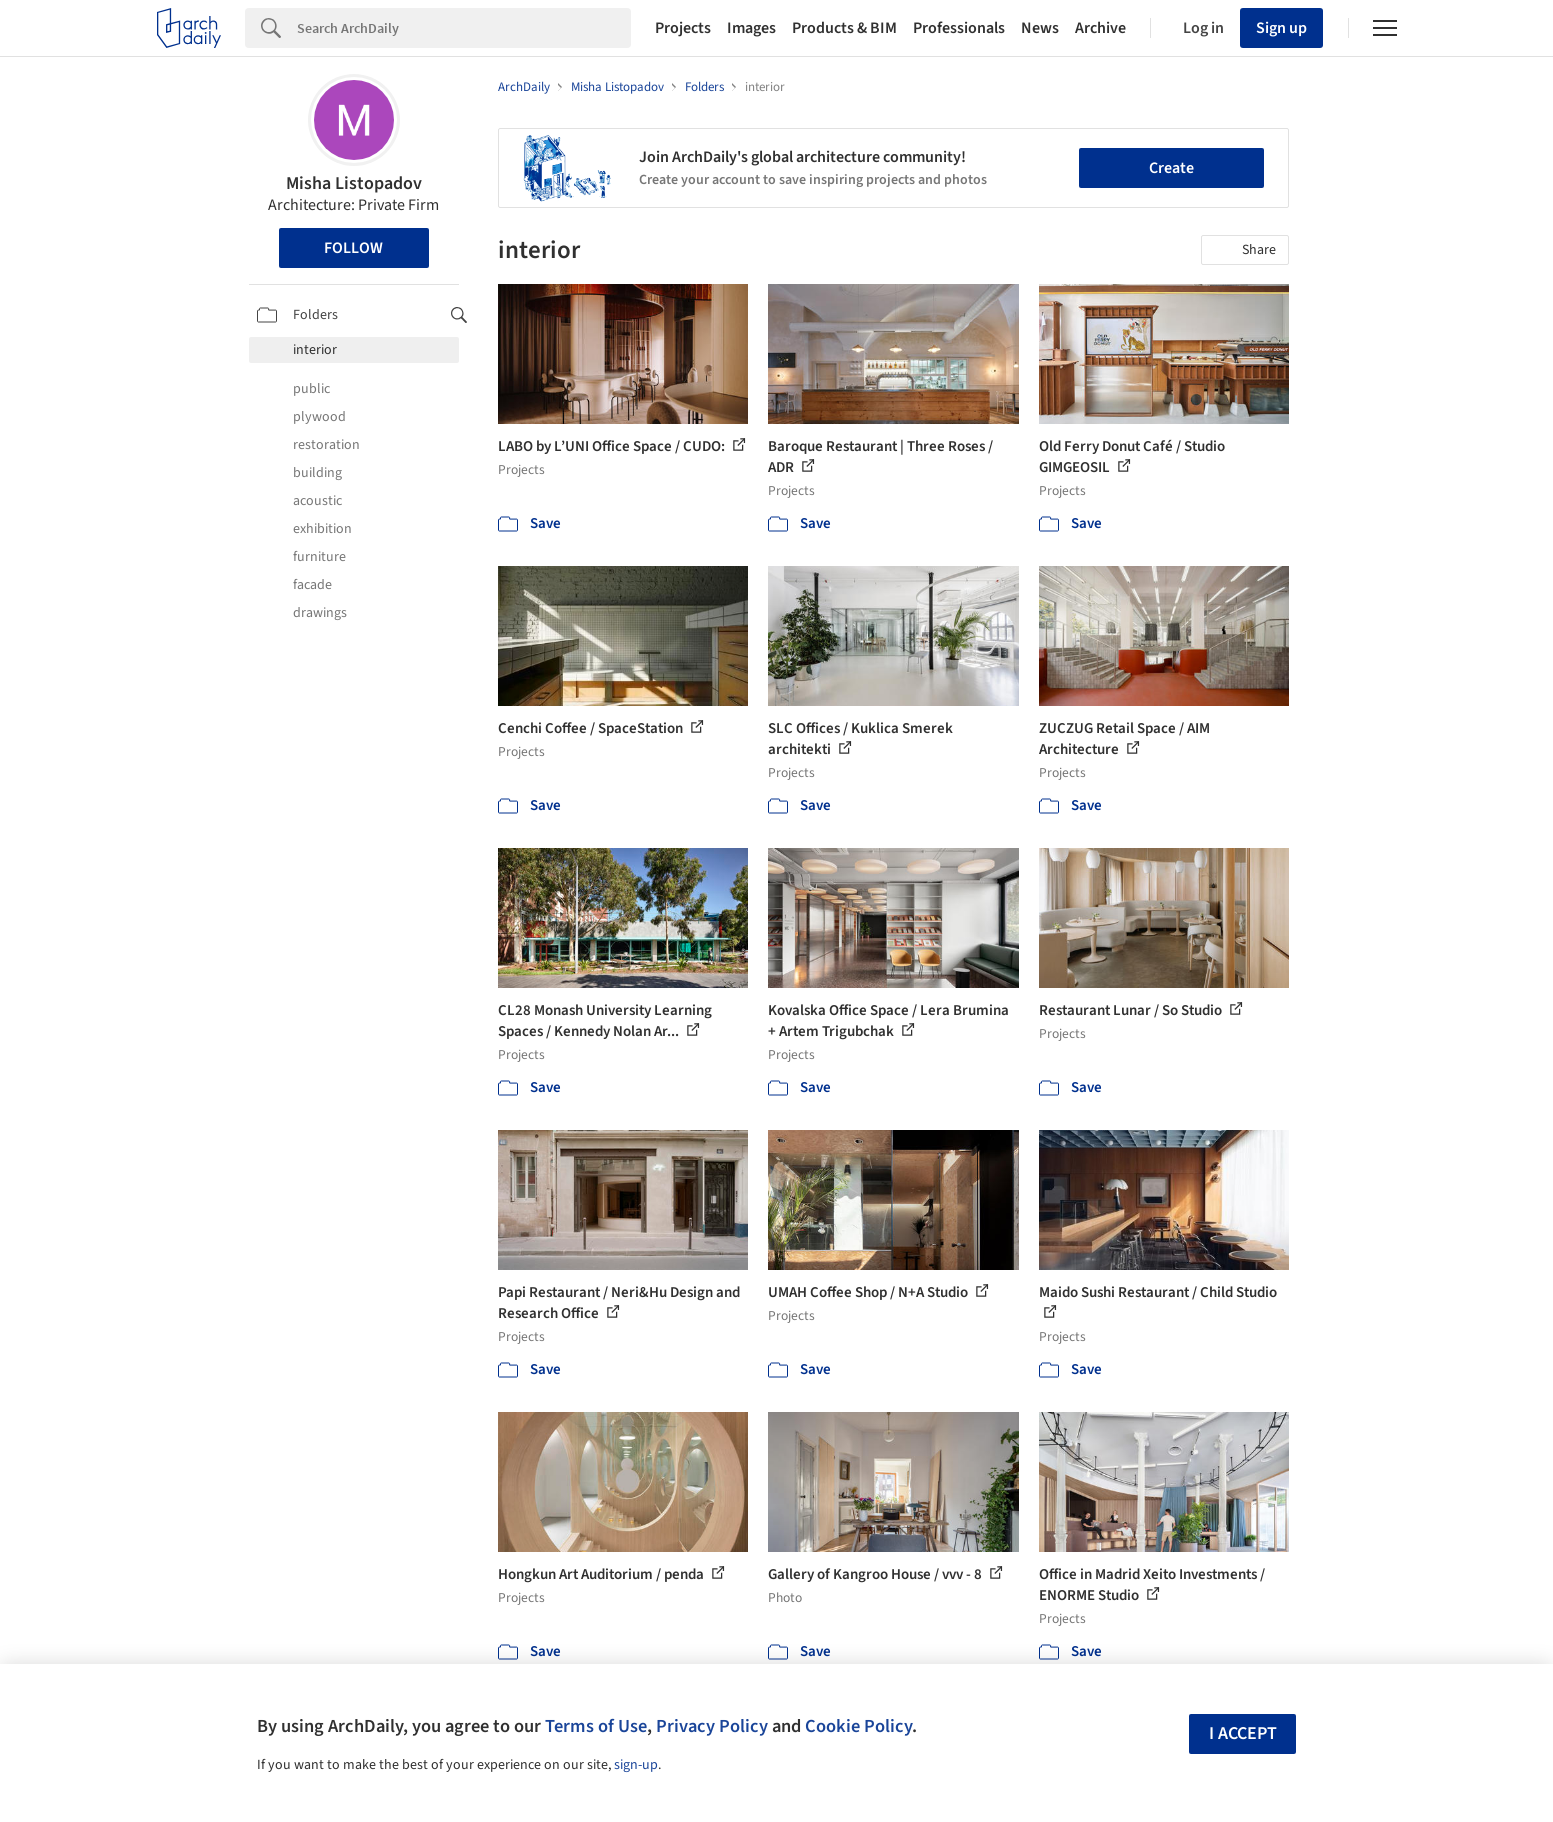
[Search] (464, 28)
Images (751, 28)
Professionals (959, 28)
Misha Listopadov (354, 183)
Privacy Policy (712, 1726)
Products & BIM (844, 28)
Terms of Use (596, 1726)
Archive (1100, 28)
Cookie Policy (858, 1726)
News (1040, 28)
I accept (1243, 1733)
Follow (353, 248)
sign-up (636, 1765)
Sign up (1281, 28)
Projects (683, 28)
